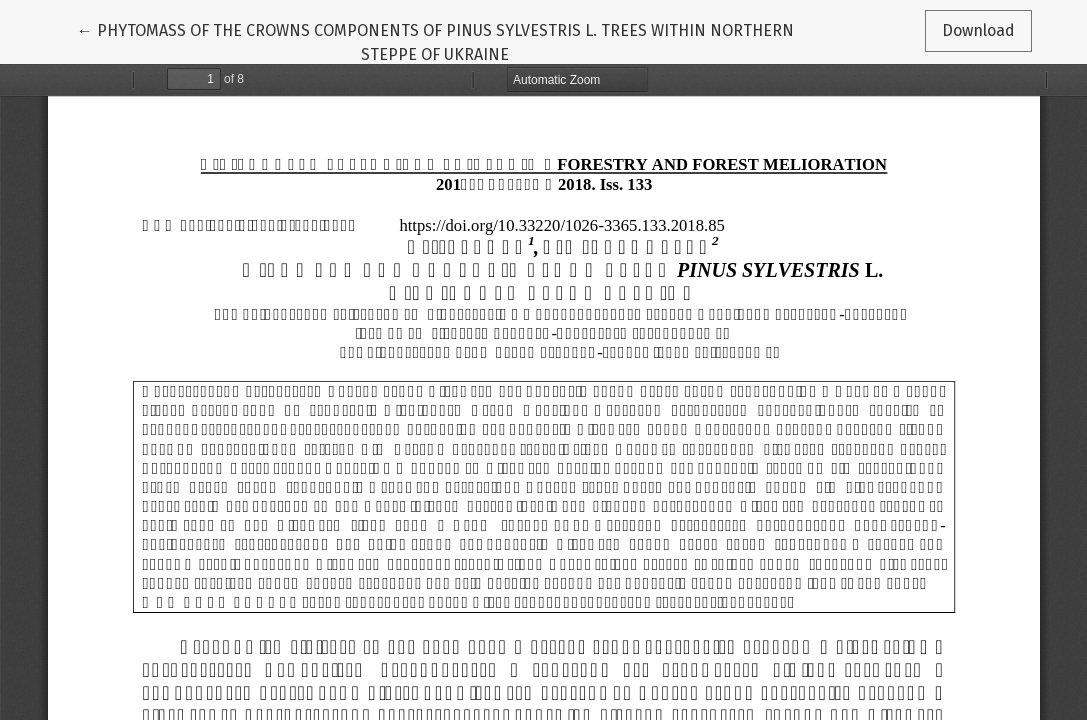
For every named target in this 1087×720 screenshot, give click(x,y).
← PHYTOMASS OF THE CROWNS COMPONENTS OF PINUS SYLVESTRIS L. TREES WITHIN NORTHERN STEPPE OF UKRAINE (435, 41)
